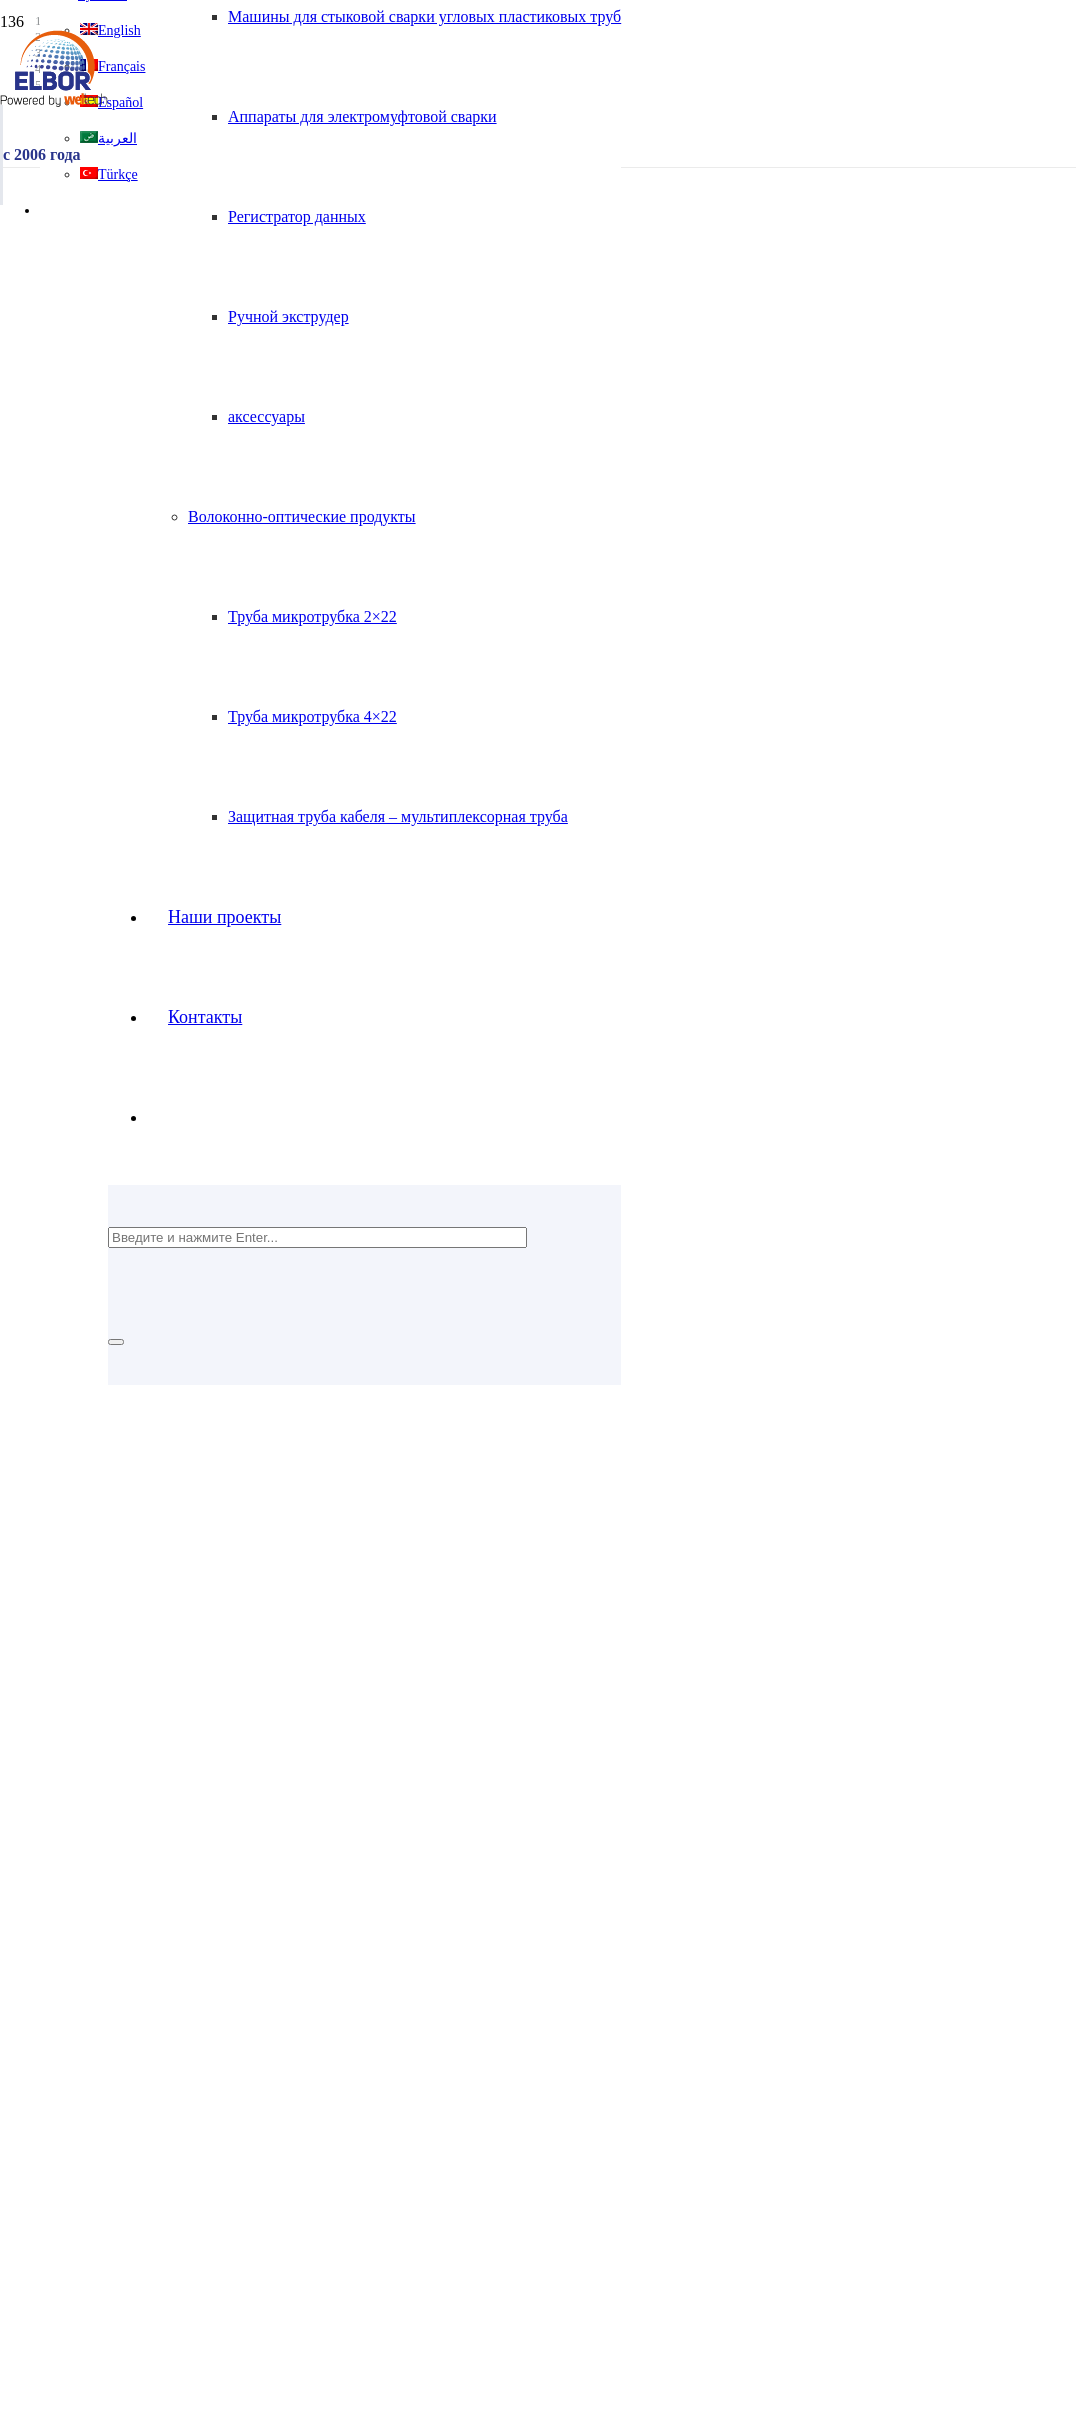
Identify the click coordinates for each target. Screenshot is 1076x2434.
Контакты (81, 1815)
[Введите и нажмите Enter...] (317, 1237)
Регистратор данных (157, 2188)
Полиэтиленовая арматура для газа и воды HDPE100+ (230, 2008)
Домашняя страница (117, 1779)
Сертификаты (94, 1869)
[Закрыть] (116, 1342)
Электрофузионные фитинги (185, 2026)
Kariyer (72, 1833)
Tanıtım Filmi (92, 1887)
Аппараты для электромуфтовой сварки (222, 2170)
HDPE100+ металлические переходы (212, 2080)
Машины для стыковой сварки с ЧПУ (215, 2152)
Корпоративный (102, 1797)
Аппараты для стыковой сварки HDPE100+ (194, 2116)
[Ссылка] (54, 101)
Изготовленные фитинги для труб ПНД (221, 2062)
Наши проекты (98, 1851)
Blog (63, 1923)
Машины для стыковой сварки (191, 2134)
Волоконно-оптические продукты (162, 2098)
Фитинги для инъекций (167, 2044)
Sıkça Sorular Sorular (117, 1905)
